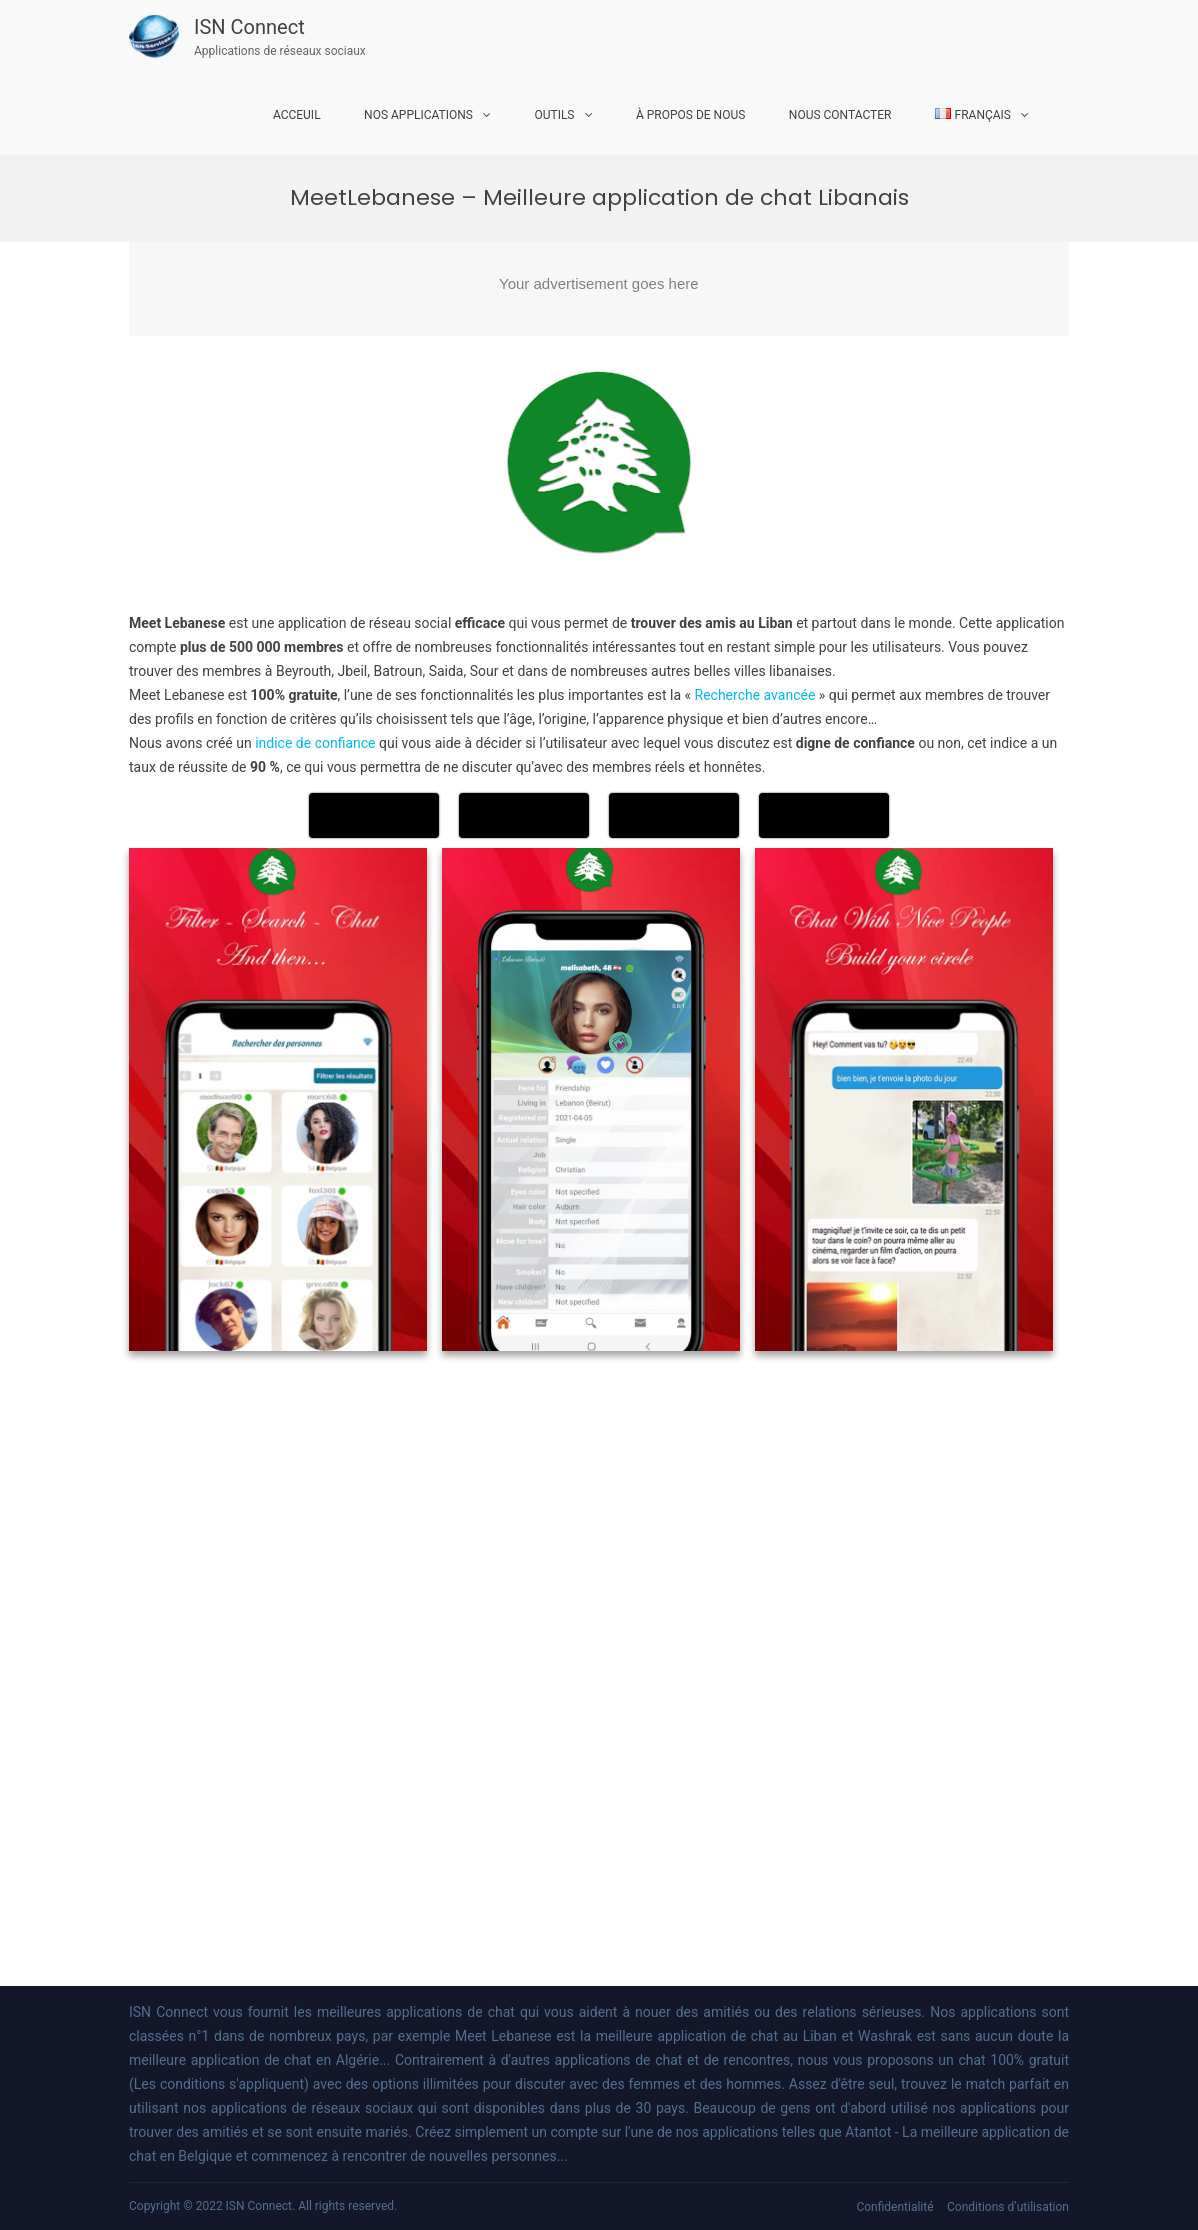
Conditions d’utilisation (1008, 2207)
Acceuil (297, 115)
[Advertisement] (599, 289)
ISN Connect (249, 27)
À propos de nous (690, 115)
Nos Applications (418, 115)
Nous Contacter (840, 115)
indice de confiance (315, 743)
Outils (554, 115)
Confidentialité (894, 2207)
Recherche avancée (755, 695)
